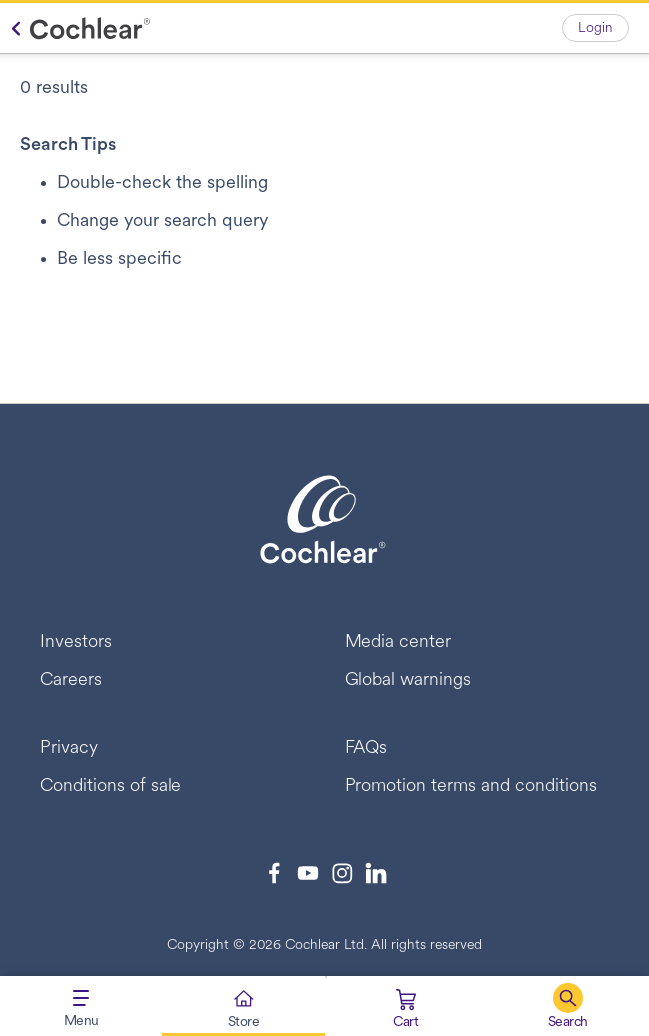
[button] (568, 1006)
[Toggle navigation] (81, 1006)
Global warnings (408, 680)
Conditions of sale (110, 786)
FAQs (366, 748)
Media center (398, 642)
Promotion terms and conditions (471, 786)
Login (595, 28)
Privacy (69, 748)
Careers (71, 680)
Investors (76, 642)
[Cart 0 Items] (405, 1010)
